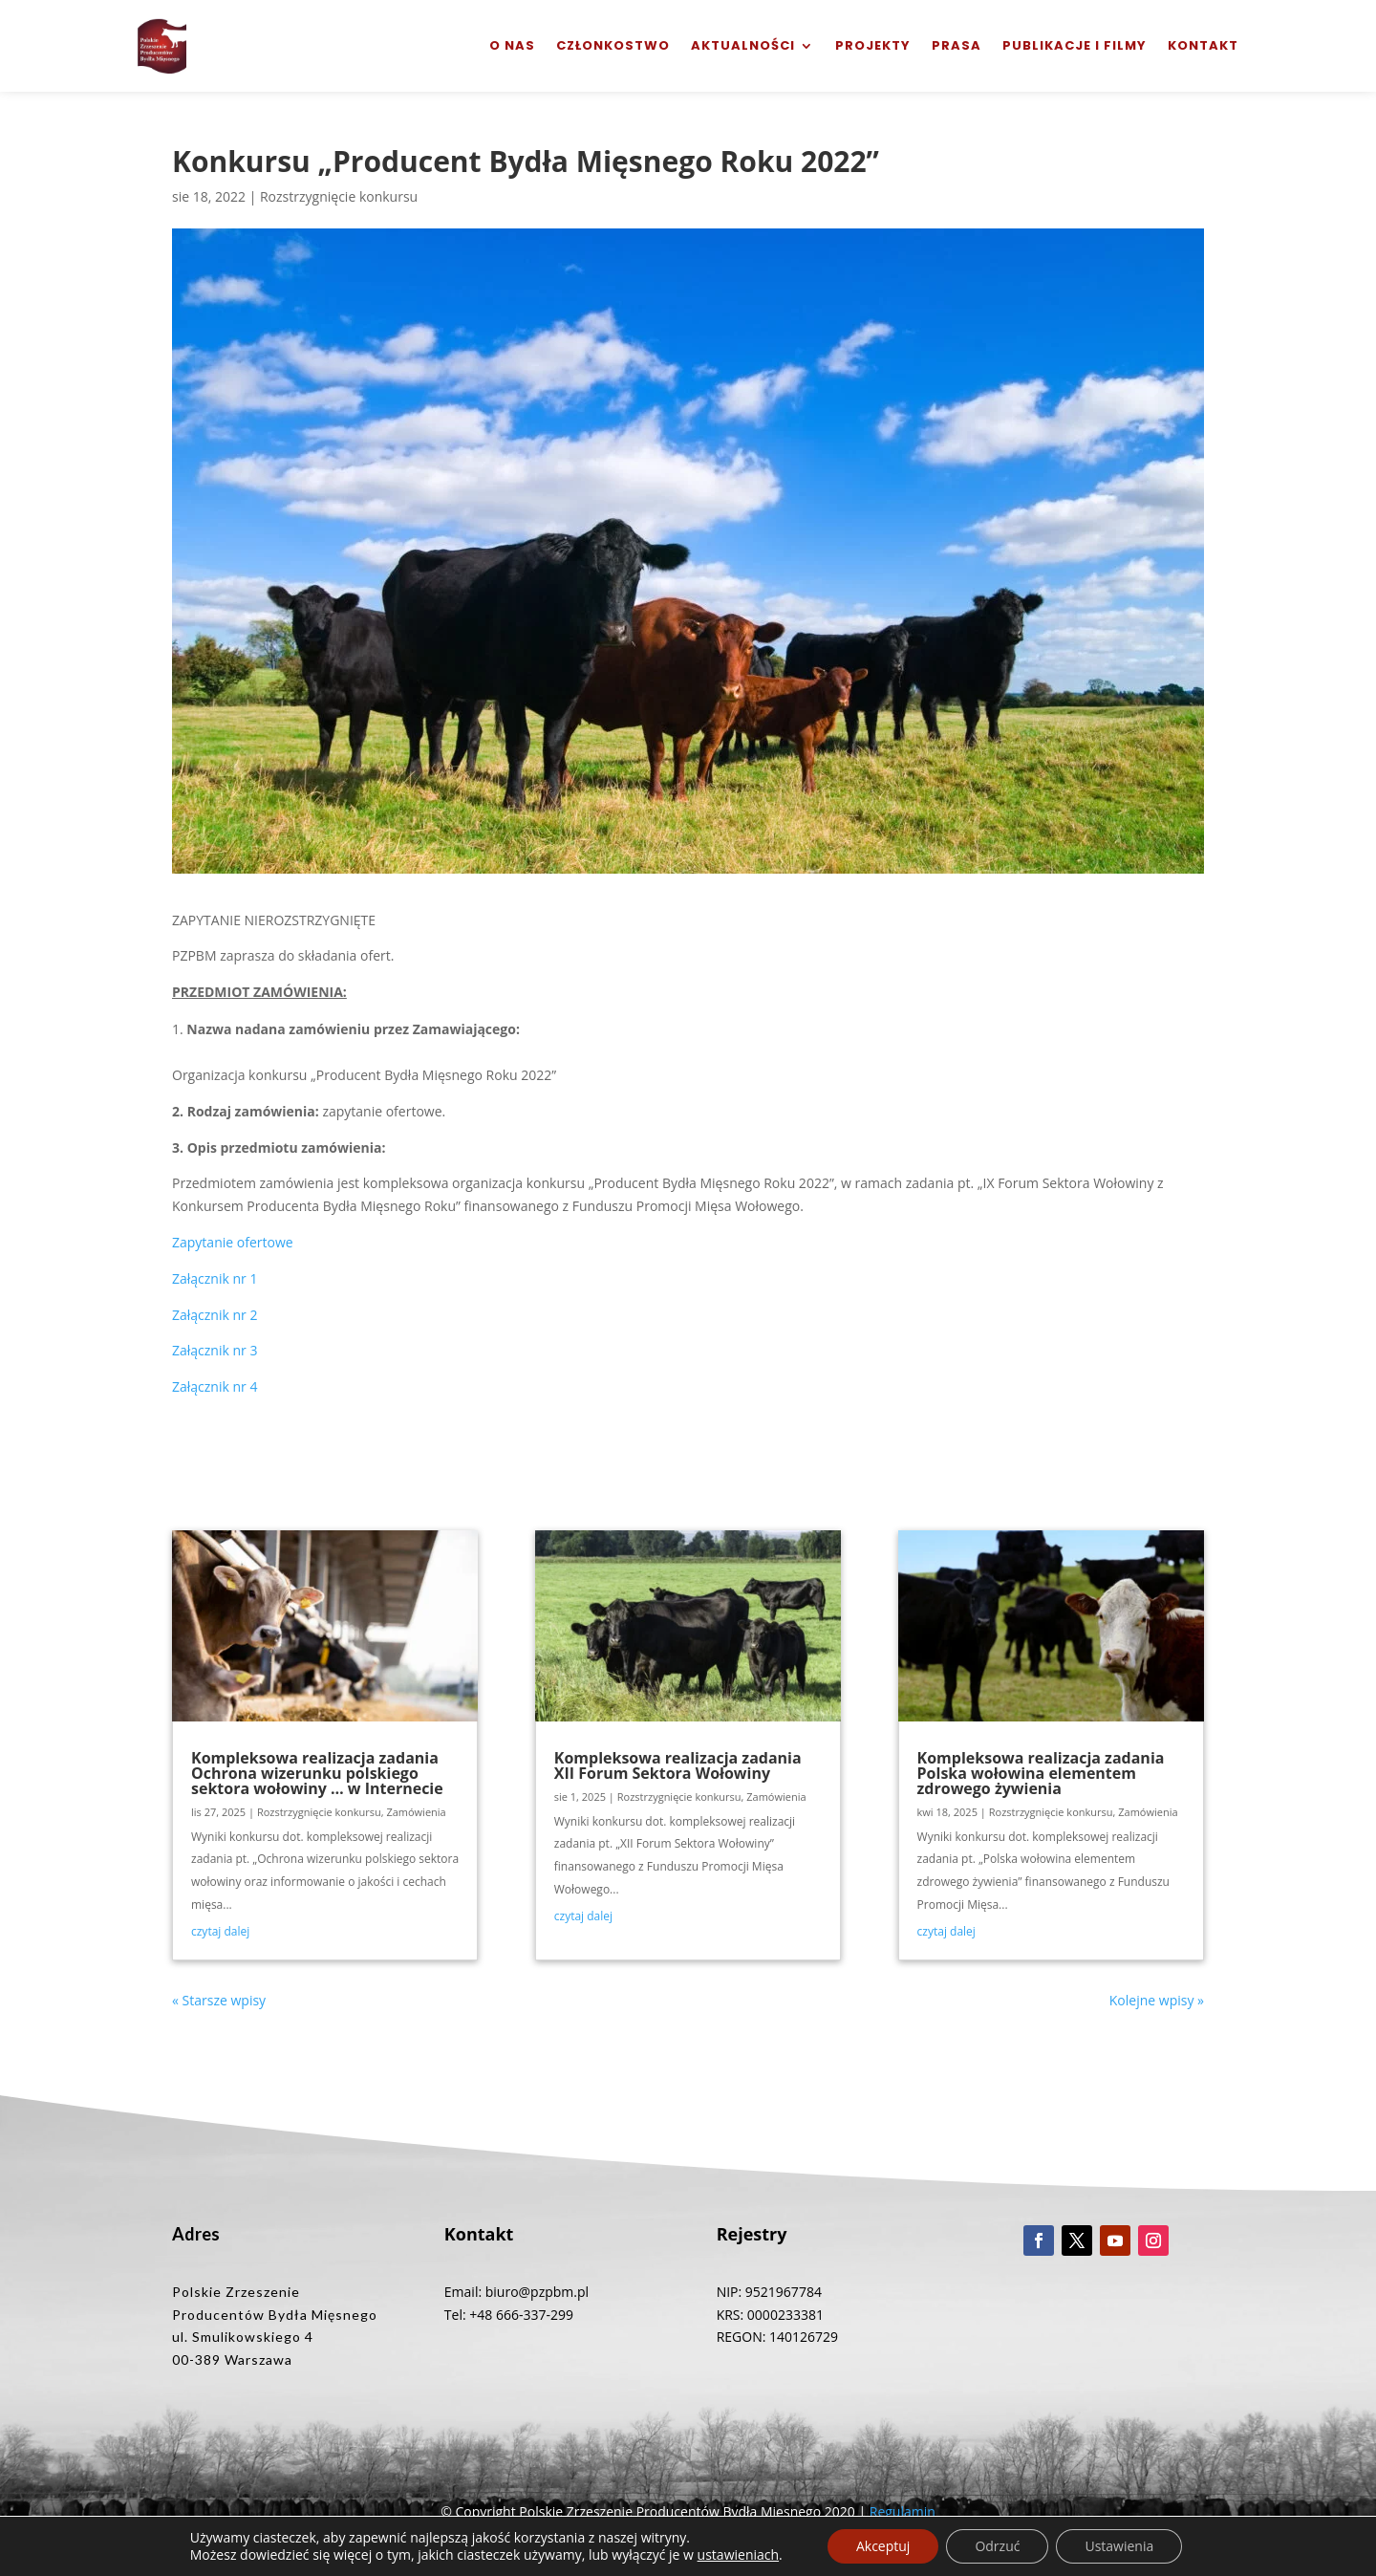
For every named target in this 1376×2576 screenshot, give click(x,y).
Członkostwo (613, 45)
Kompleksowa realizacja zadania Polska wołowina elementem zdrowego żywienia (1041, 1773)
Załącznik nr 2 (214, 1315)
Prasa (956, 45)
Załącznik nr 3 (214, 1350)
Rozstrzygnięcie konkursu (339, 196)
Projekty (873, 45)
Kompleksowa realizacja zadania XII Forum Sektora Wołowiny (678, 1765)
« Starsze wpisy (219, 2000)
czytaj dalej (220, 1931)
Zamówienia (415, 1812)
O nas (512, 45)
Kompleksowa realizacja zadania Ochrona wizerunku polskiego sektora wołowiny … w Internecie (317, 1773)
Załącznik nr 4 (214, 1386)
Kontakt (1203, 45)
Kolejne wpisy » (1156, 2000)
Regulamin (902, 2511)
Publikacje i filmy (1074, 45)
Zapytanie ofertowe (232, 1242)
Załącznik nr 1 (214, 1278)
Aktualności (743, 45)
